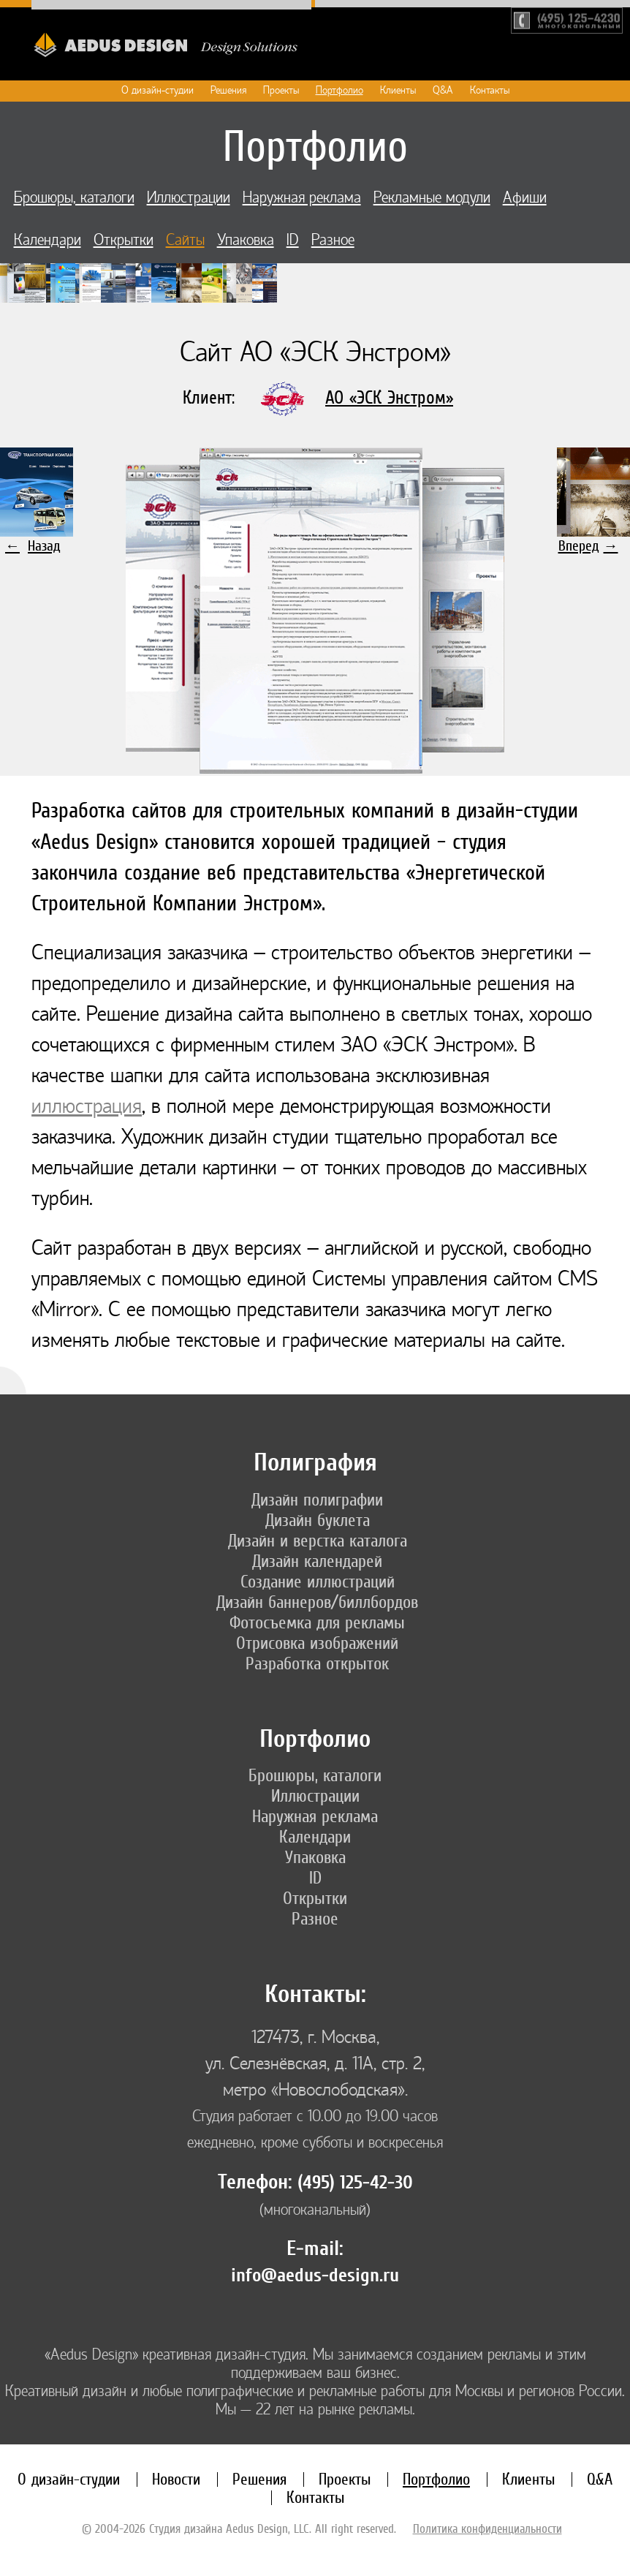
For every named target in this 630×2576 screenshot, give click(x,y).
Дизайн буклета (317, 1520)
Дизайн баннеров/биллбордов (317, 1602)
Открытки (123, 240)
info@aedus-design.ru (315, 2275)
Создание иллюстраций (317, 1581)
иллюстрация (86, 1106)
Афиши (525, 198)
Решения (228, 90)
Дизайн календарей (317, 1561)
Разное (332, 240)
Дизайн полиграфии (317, 1499)
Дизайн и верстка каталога (317, 1540)
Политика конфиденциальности (487, 2528)
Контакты (489, 90)
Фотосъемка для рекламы (317, 1622)
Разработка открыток (317, 1663)
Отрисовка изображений (317, 1643)
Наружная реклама (302, 198)
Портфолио (339, 90)
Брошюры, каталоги (74, 198)
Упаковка (245, 240)
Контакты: (315, 1994)
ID (292, 240)
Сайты (185, 240)
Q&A (443, 90)
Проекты (281, 90)
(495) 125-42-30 (355, 2183)
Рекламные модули (431, 198)
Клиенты (398, 90)
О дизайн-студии (157, 90)
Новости (176, 2479)
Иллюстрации (188, 198)
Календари (47, 240)
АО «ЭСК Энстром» (389, 397)
